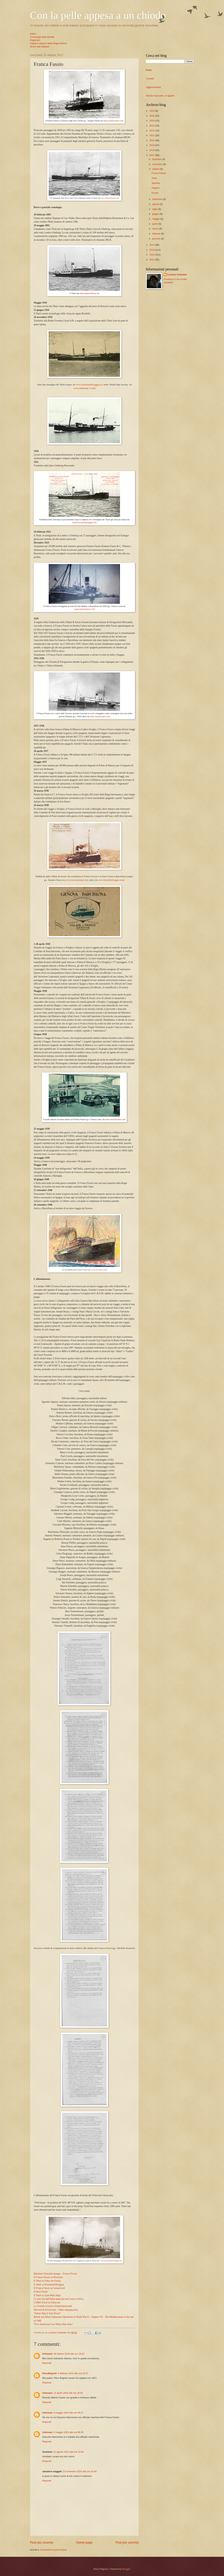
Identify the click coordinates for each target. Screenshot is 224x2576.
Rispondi (46, 2363)
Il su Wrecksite (48, 2277)
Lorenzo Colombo (177, 274)
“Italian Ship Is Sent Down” (47, 2313)
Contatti (150, 78)
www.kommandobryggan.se (89, 384)
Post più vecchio (127, 2542)
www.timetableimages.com (111, 880)
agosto (156, 204)
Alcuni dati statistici (39, 46)
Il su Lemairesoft (49, 2288)
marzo (155, 228)
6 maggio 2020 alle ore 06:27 (68, 2412)
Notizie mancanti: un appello (160, 95)
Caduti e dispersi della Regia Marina (48, 43)
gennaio (156, 238)
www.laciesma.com (98, 1270)
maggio (156, 219)
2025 (152, 115)
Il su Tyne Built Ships (47, 2295)
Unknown (47, 2353)
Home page (84, 2542)
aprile (155, 223)
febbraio (156, 233)
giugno (156, 214)
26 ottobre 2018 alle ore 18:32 (69, 2353)
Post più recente (41, 2542)
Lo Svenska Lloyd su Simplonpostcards (53, 2306)
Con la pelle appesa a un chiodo (98, 15)
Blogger (126, 2569)
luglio (155, 209)
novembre (157, 164)
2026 (152, 110)
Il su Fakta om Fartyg (47, 2280)
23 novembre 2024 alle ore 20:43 (79, 2471)
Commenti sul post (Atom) (53, 2549)
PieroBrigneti (49, 2373)
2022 (152, 130)
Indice (33, 33)
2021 (152, 135)
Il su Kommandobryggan (49, 2284)
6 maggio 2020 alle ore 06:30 (68, 2432)
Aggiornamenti (153, 87)
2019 (152, 145)
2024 (152, 120)
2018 (152, 150)
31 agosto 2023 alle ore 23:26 (68, 2452)
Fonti (148, 70)
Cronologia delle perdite (42, 37)
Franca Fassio (41, 2291)
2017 (152, 155)
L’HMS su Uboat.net (47, 2302)
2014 (152, 254)
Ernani (155, 193)
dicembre (157, 159)
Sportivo (156, 183)
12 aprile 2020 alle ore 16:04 (68, 2393)
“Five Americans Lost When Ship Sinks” (53, 2324)
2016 (152, 245)
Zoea (154, 178)
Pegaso (155, 188)
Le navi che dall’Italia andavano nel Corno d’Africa (59, 2299)
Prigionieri (35, 40)
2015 (152, 249)
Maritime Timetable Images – (55, 2273)
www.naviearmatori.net (113, 121)
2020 (152, 140)
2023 (152, 125)
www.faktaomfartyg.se (109, 198)
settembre (157, 199)
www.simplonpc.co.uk (84, 388)
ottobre (156, 169)
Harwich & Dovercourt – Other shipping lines (56, 2309)
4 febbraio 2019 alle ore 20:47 (73, 2373)
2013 (152, 259)
